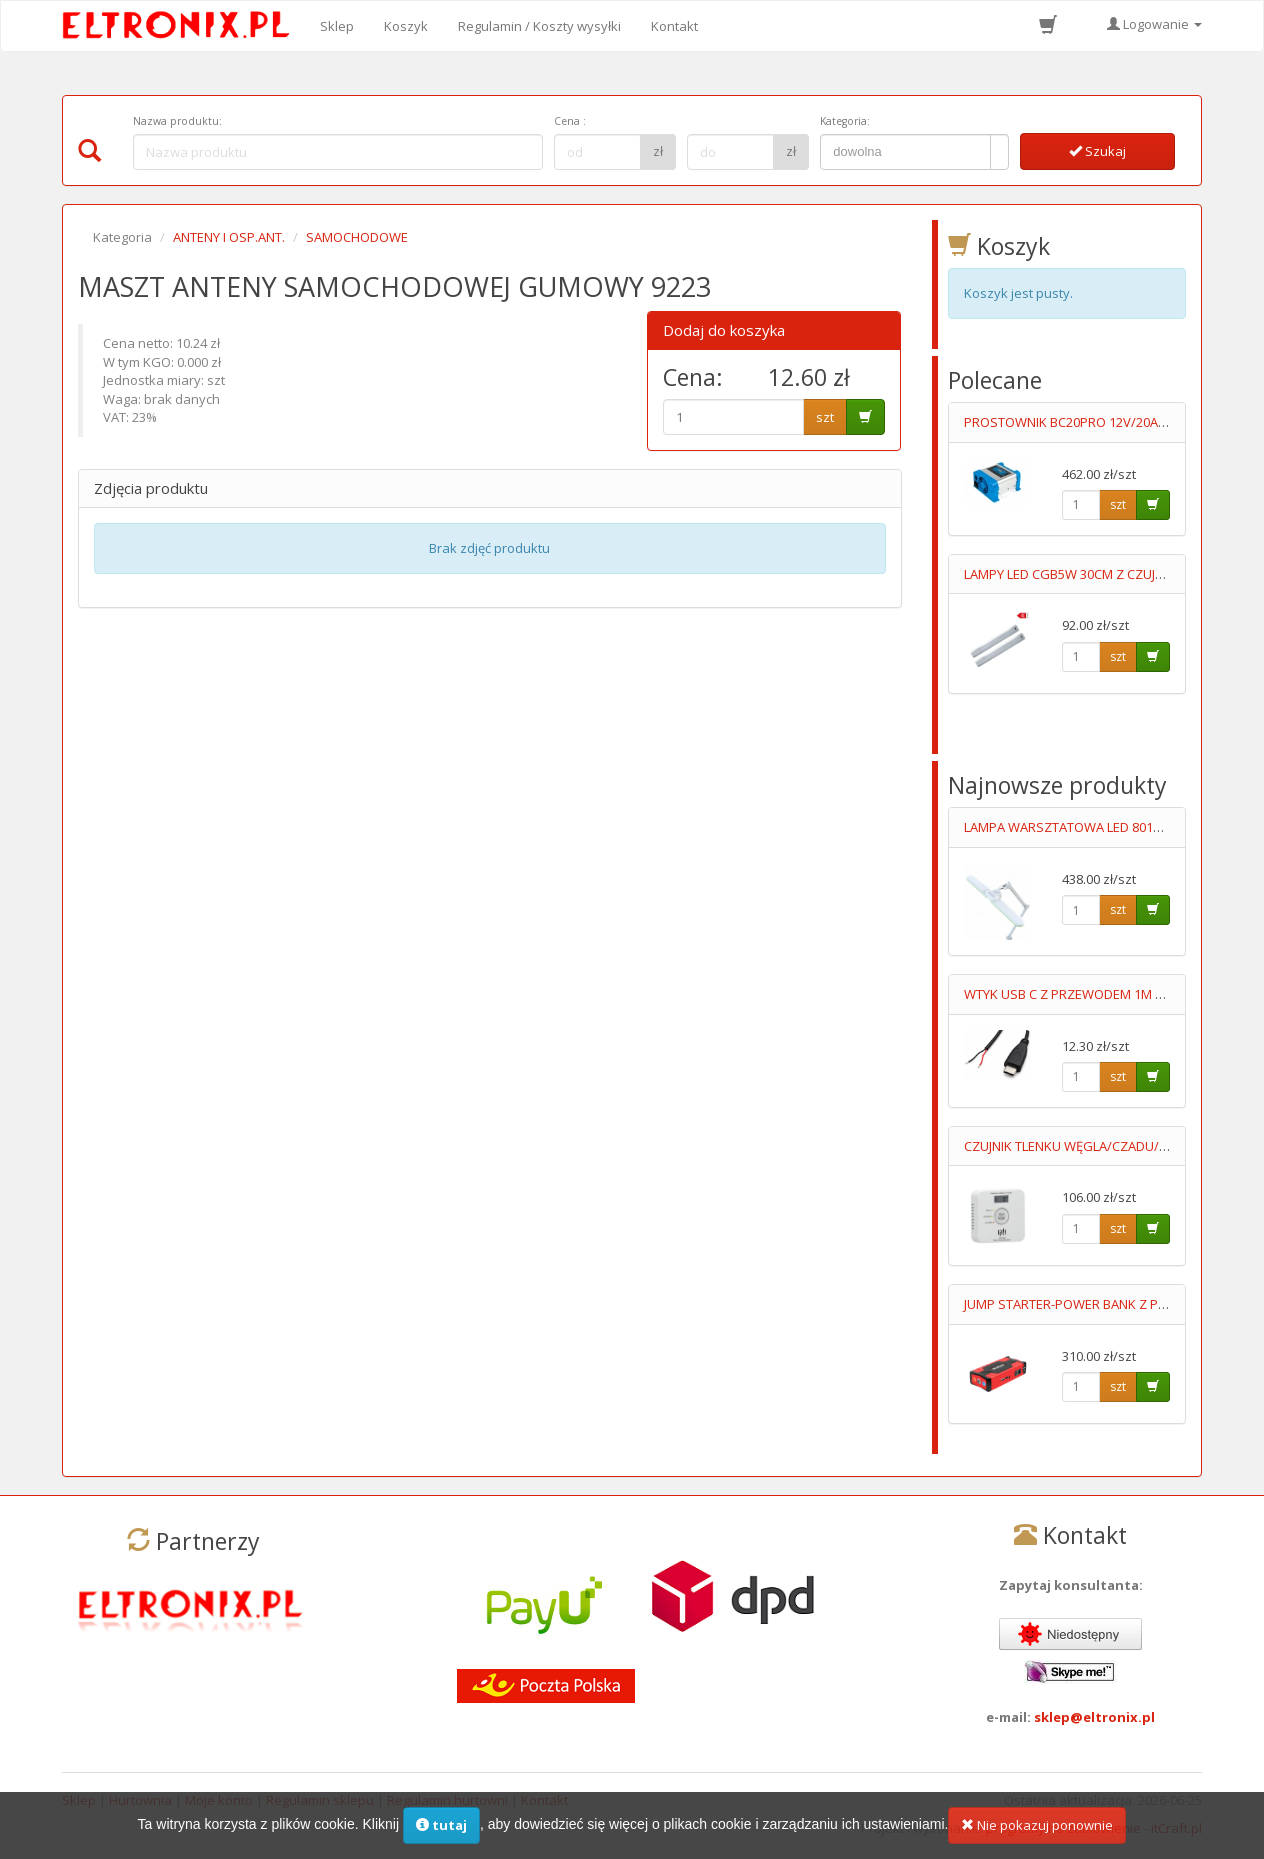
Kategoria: (845, 121)
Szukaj (1097, 151)
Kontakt (674, 26)
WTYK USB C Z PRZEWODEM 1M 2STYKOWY (1092, 994)
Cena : (570, 121)
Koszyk (406, 26)
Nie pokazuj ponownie (1037, 1836)
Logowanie (1154, 24)
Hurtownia (140, 1800)
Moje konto (219, 1800)
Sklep (337, 26)
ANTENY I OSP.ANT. (229, 237)
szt (825, 417)
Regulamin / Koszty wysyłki (539, 26)
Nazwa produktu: (177, 121)
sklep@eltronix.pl (1094, 1717)
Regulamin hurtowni (447, 1800)
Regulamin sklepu (320, 1800)
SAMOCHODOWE (357, 237)
